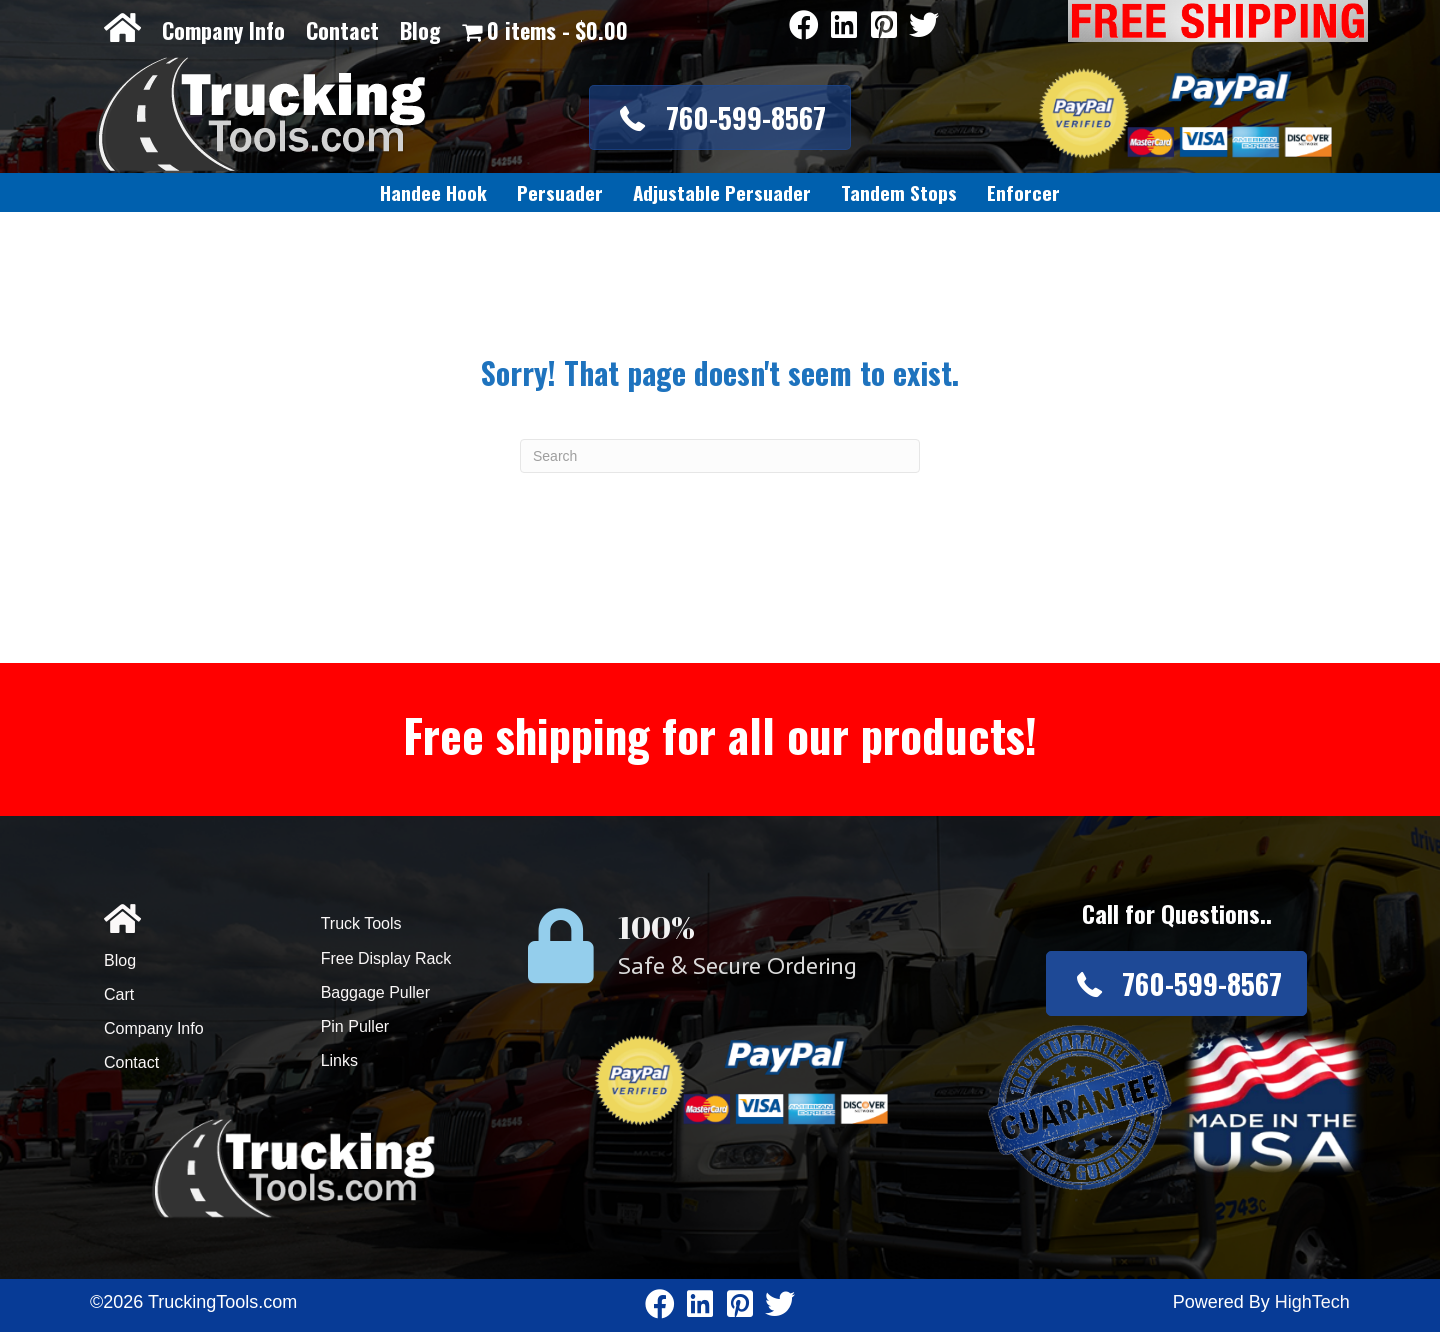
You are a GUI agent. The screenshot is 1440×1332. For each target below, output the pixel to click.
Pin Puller (355, 1026)
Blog (420, 30)
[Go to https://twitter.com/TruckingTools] (924, 26)
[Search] (720, 456)
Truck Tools (361, 923)
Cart (119, 994)
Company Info (223, 30)
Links (339, 1060)
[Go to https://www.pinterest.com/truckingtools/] (884, 26)
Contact (342, 30)
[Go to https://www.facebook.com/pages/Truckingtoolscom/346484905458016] (804, 26)
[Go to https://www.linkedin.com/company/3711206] (844, 26)
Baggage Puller (375, 992)
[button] (719, 117)
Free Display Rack (386, 958)
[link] (433, 193)
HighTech (1312, 1302)
